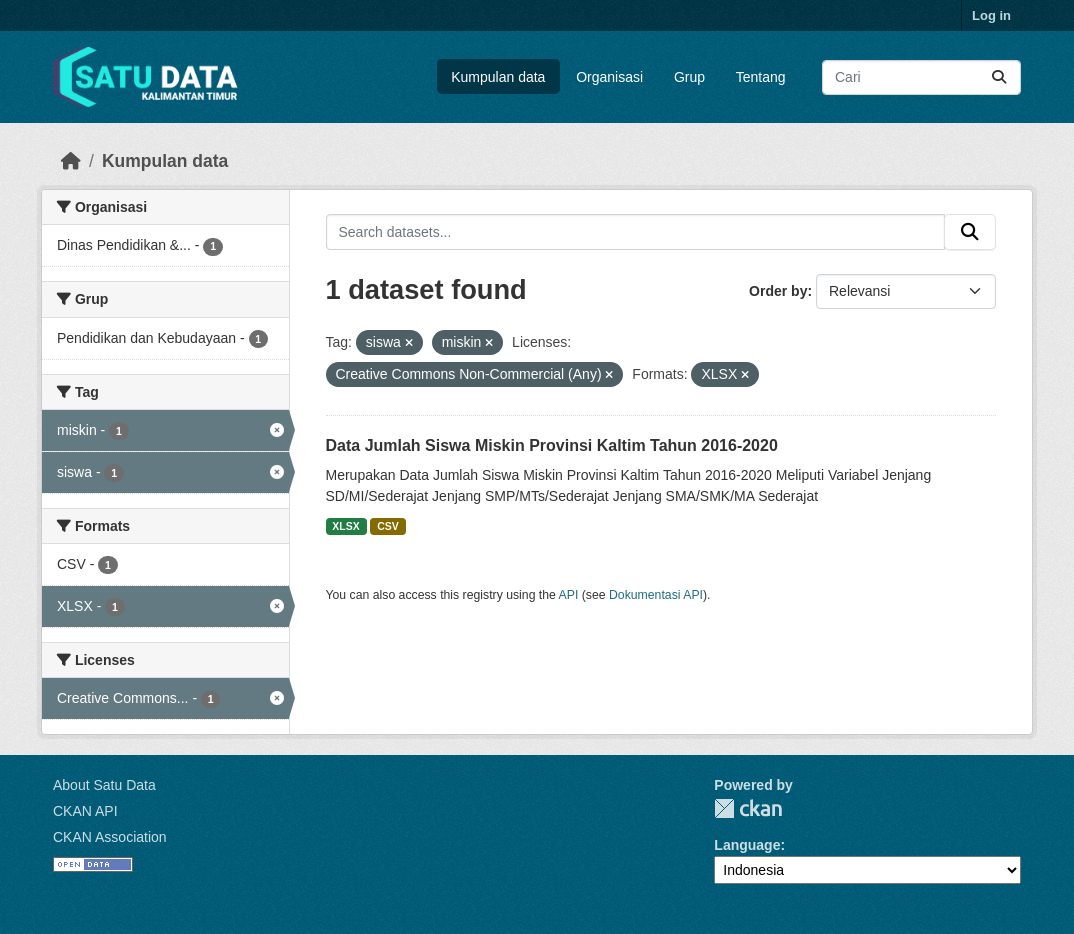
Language (747, 845)
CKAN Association (110, 837)
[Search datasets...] (921, 77)
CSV (388, 526)
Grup (689, 77)
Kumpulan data (498, 77)
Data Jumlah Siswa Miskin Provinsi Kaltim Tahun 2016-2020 (552, 445)
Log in (991, 15)
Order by (778, 291)
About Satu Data (104, 785)
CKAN (748, 808)
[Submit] (999, 77)
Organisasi (609, 77)
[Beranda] (71, 161)
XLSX (345, 526)
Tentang (761, 77)
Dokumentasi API (656, 595)
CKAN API (85, 811)
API (569, 595)
